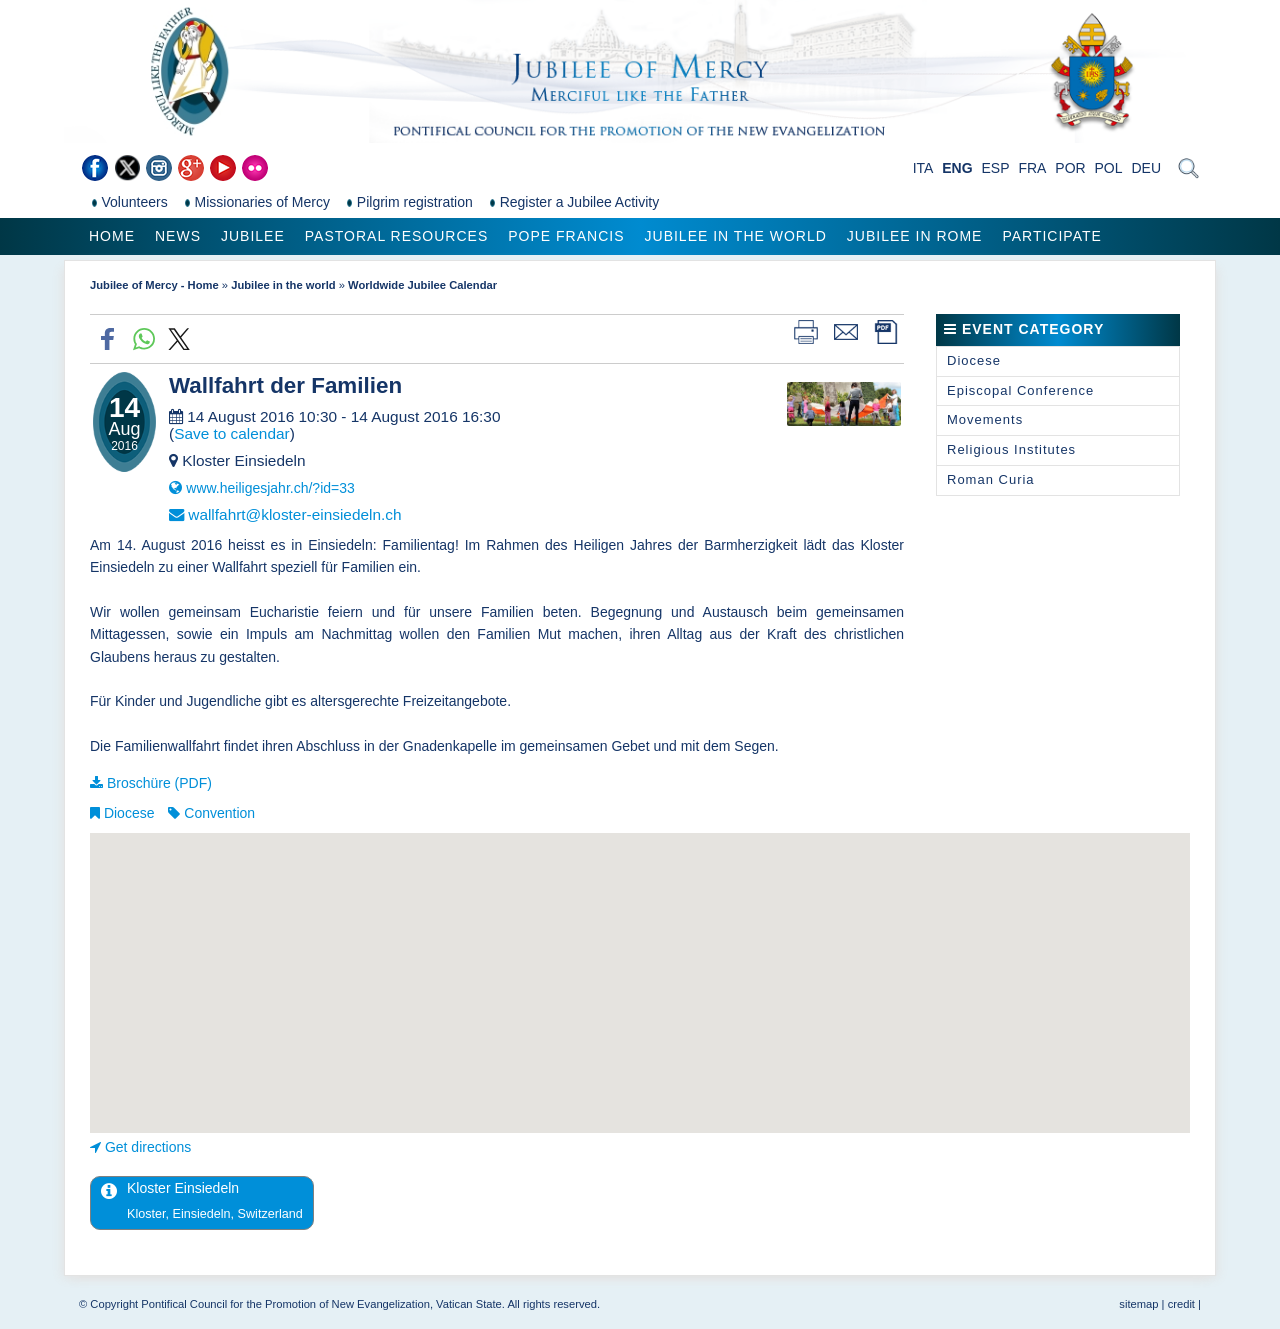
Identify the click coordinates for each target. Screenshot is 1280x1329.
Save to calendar (232, 433)
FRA (1032, 168)
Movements (985, 419)
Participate (1051, 236)
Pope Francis (566, 236)
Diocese (129, 813)
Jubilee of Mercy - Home (154, 285)
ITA (923, 168)
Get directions (148, 1147)
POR (1070, 168)
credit (1181, 1304)
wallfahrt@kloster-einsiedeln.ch (294, 514)
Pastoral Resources (396, 236)
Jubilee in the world (736, 236)
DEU (1146, 168)
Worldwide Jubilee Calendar (422, 285)
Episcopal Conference (1020, 390)
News (178, 236)
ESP (996, 168)
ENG (957, 168)
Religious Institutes (1011, 449)
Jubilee (253, 236)
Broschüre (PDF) (159, 783)
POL (1109, 168)
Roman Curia (991, 479)
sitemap (1138, 1304)
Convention (219, 813)
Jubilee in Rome (915, 236)
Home (112, 236)
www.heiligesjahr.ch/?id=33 (270, 488)
